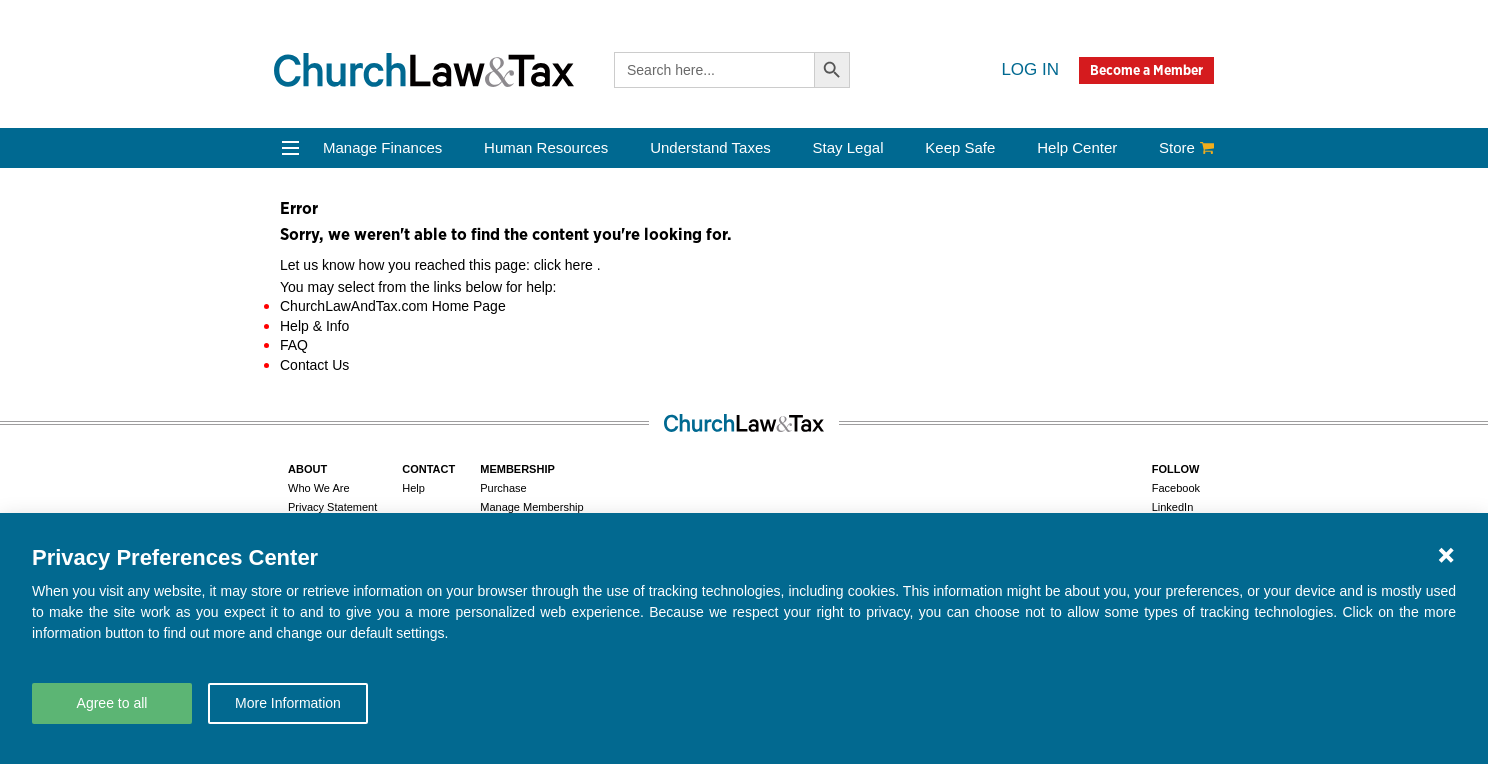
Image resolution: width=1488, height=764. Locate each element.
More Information (288, 703)
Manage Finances (382, 147)
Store (1186, 147)
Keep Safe (960, 147)
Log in (1030, 69)
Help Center (1077, 147)
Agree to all (112, 703)
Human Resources (546, 147)
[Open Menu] (290, 148)
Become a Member (1146, 70)
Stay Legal (848, 147)
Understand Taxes (710, 147)
